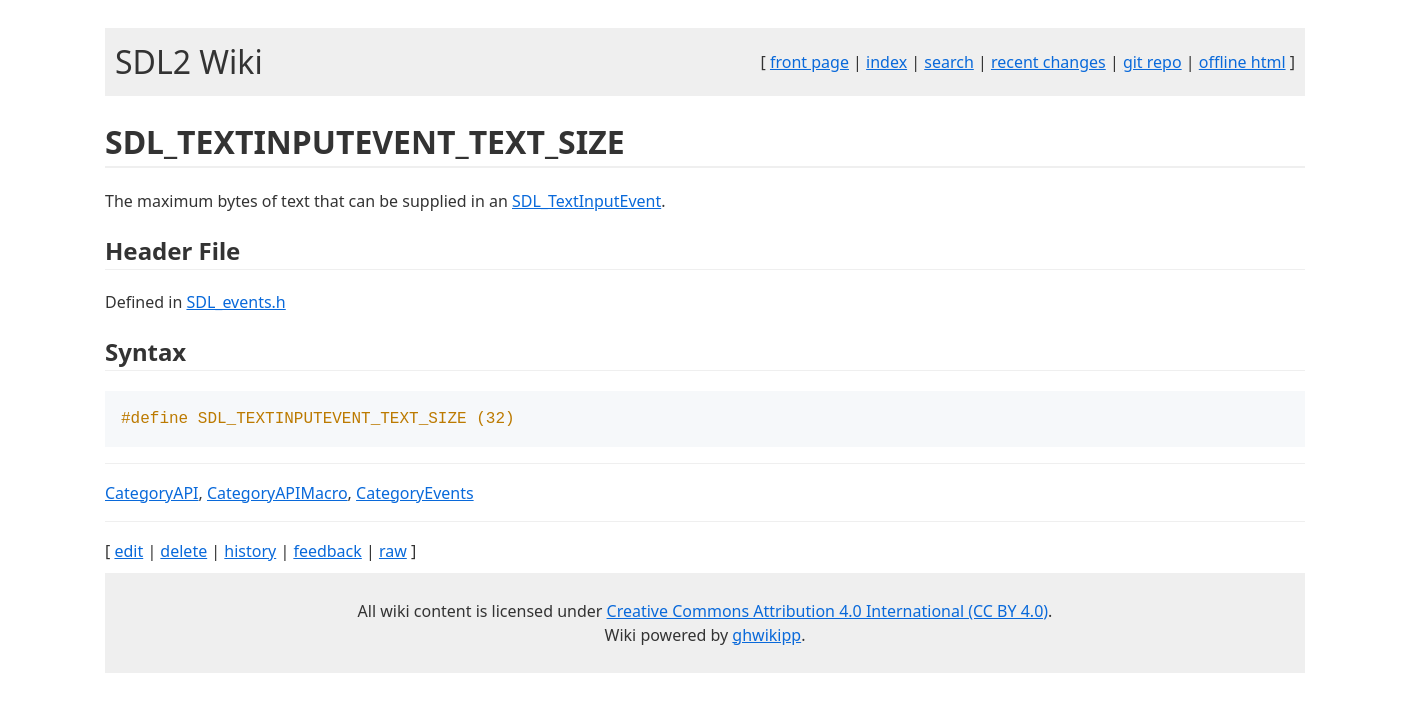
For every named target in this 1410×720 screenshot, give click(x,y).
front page (809, 62)
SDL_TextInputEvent (586, 201)
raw (393, 553)
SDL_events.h (235, 302)
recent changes (1048, 62)
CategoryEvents (415, 495)
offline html (1242, 62)
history (250, 553)
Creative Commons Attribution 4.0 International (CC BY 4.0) (828, 613)
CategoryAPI (152, 495)
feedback (327, 553)
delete (183, 553)
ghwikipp (766, 637)
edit (128, 553)
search (949, 62)
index (886, 62)
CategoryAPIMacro (277, 495)
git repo (1152, 62)
